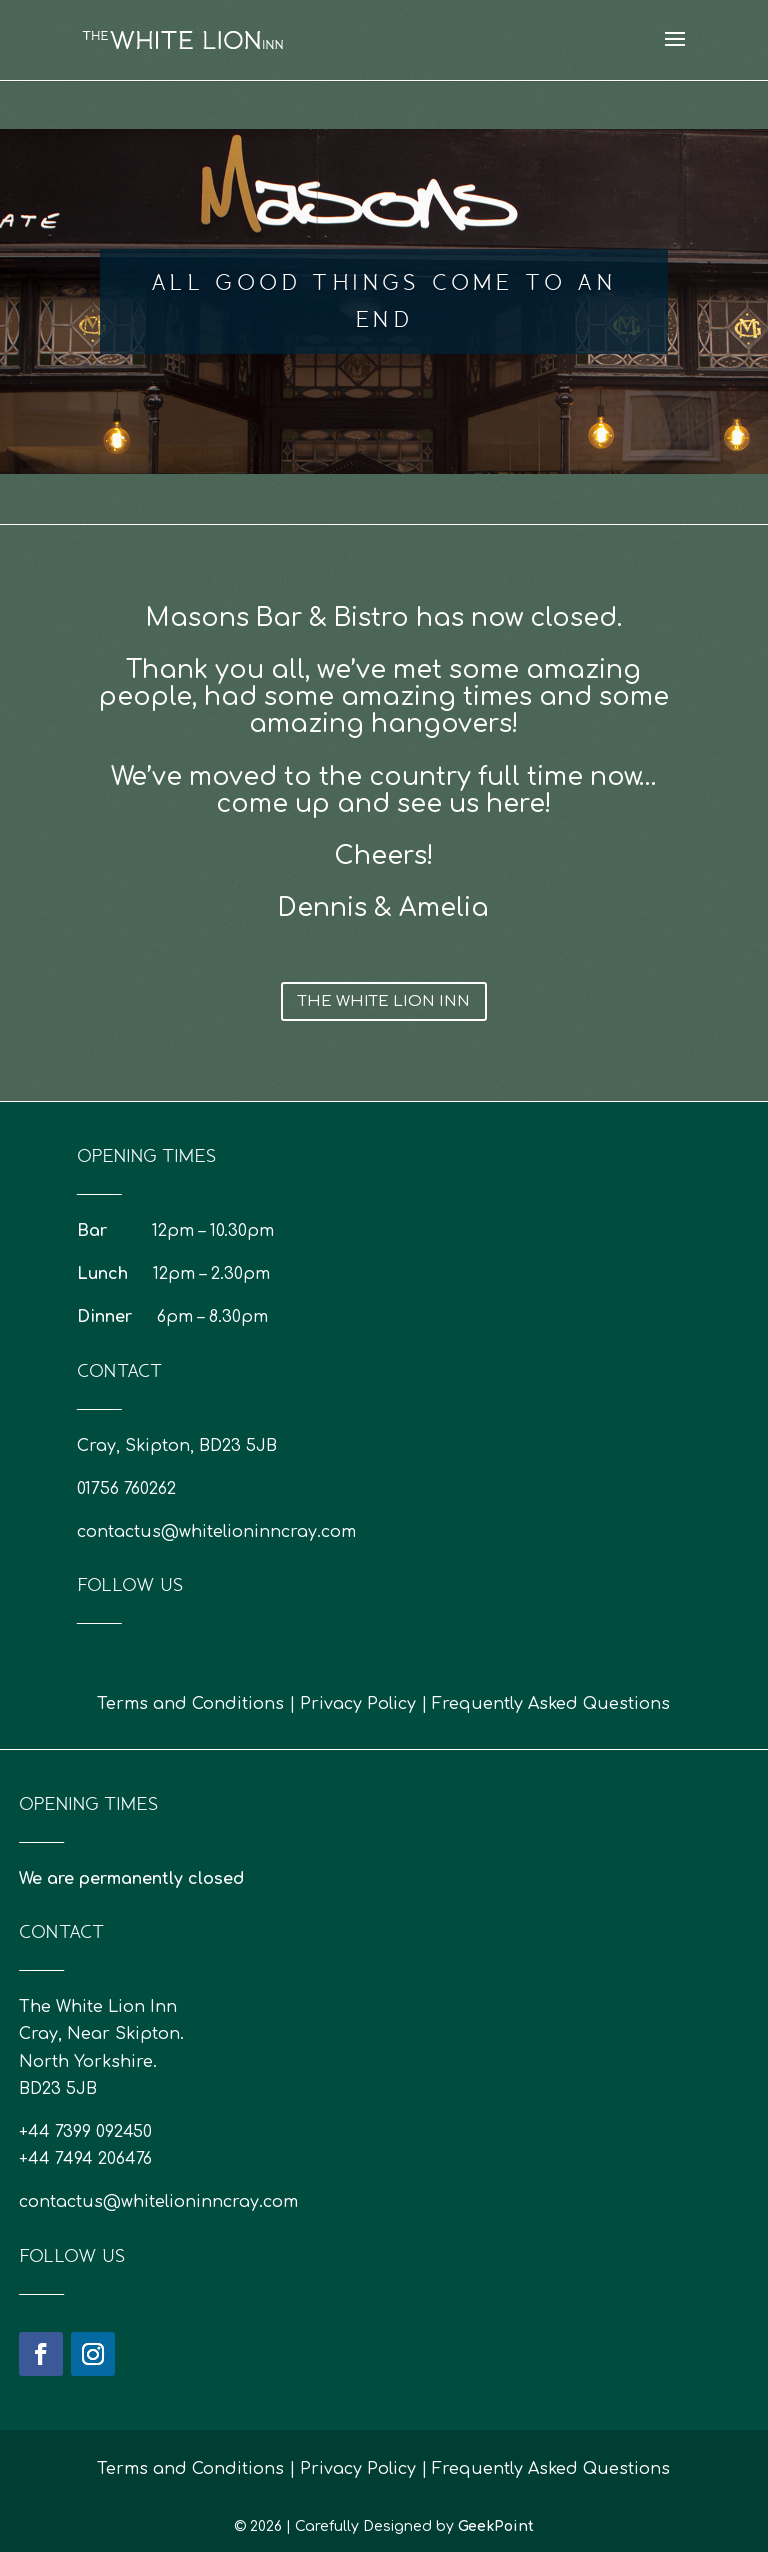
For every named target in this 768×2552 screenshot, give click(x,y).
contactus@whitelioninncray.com (216, 1532)
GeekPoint (496, 2526)
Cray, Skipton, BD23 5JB (177, 1446)
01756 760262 (126, 1489)
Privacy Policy (358, 1704)
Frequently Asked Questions (551, 1704)
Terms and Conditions (190, 1704)
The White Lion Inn (384, 1001)
